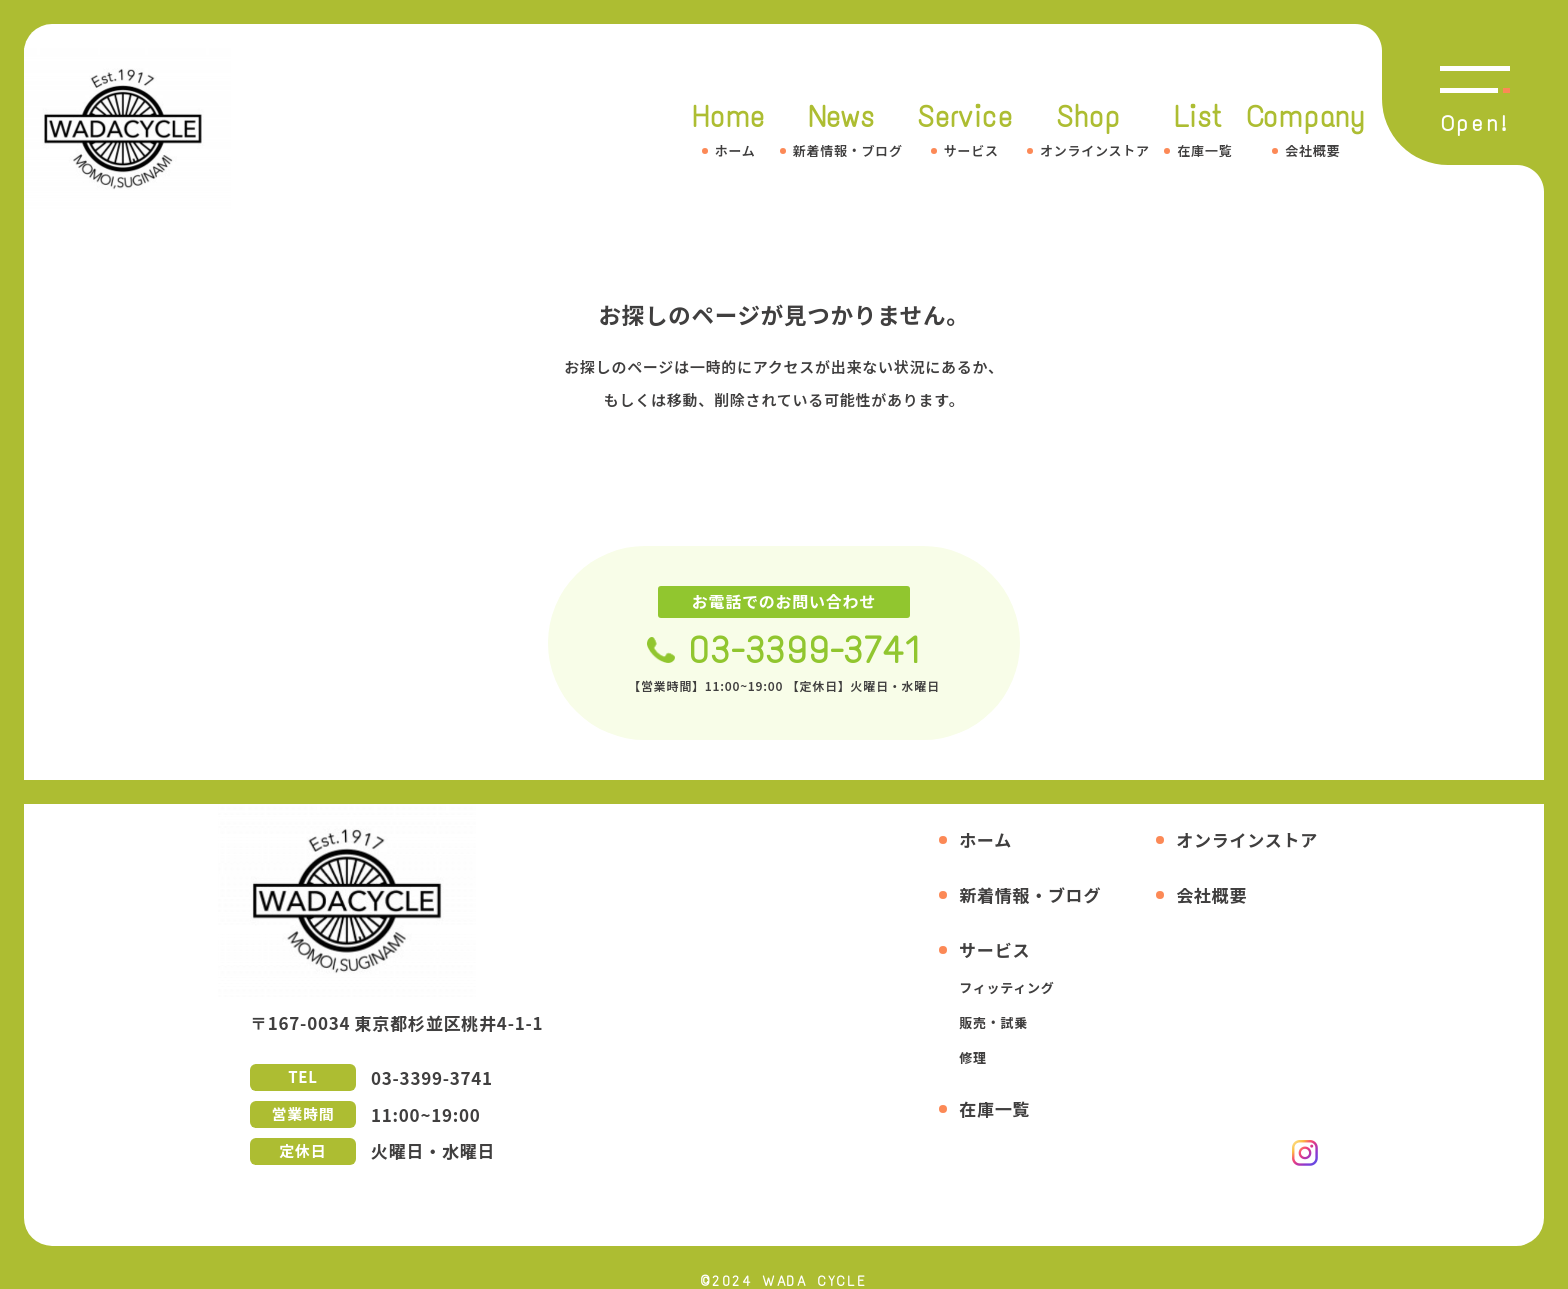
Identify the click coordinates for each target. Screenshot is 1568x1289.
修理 (973, 1057)
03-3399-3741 (804, 650)
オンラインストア (1247, 839)
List (1198, 129)
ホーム (985, 839)
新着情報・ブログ (1030, 894)
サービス (994, 949)
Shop (1088, 129)
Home (728, 129)
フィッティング (1006, 987)
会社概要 (1211, 894)
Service (964, 129)
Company (1306, 129)
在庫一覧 (994, 1108)
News (841, 129)
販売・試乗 (993, 1022)
